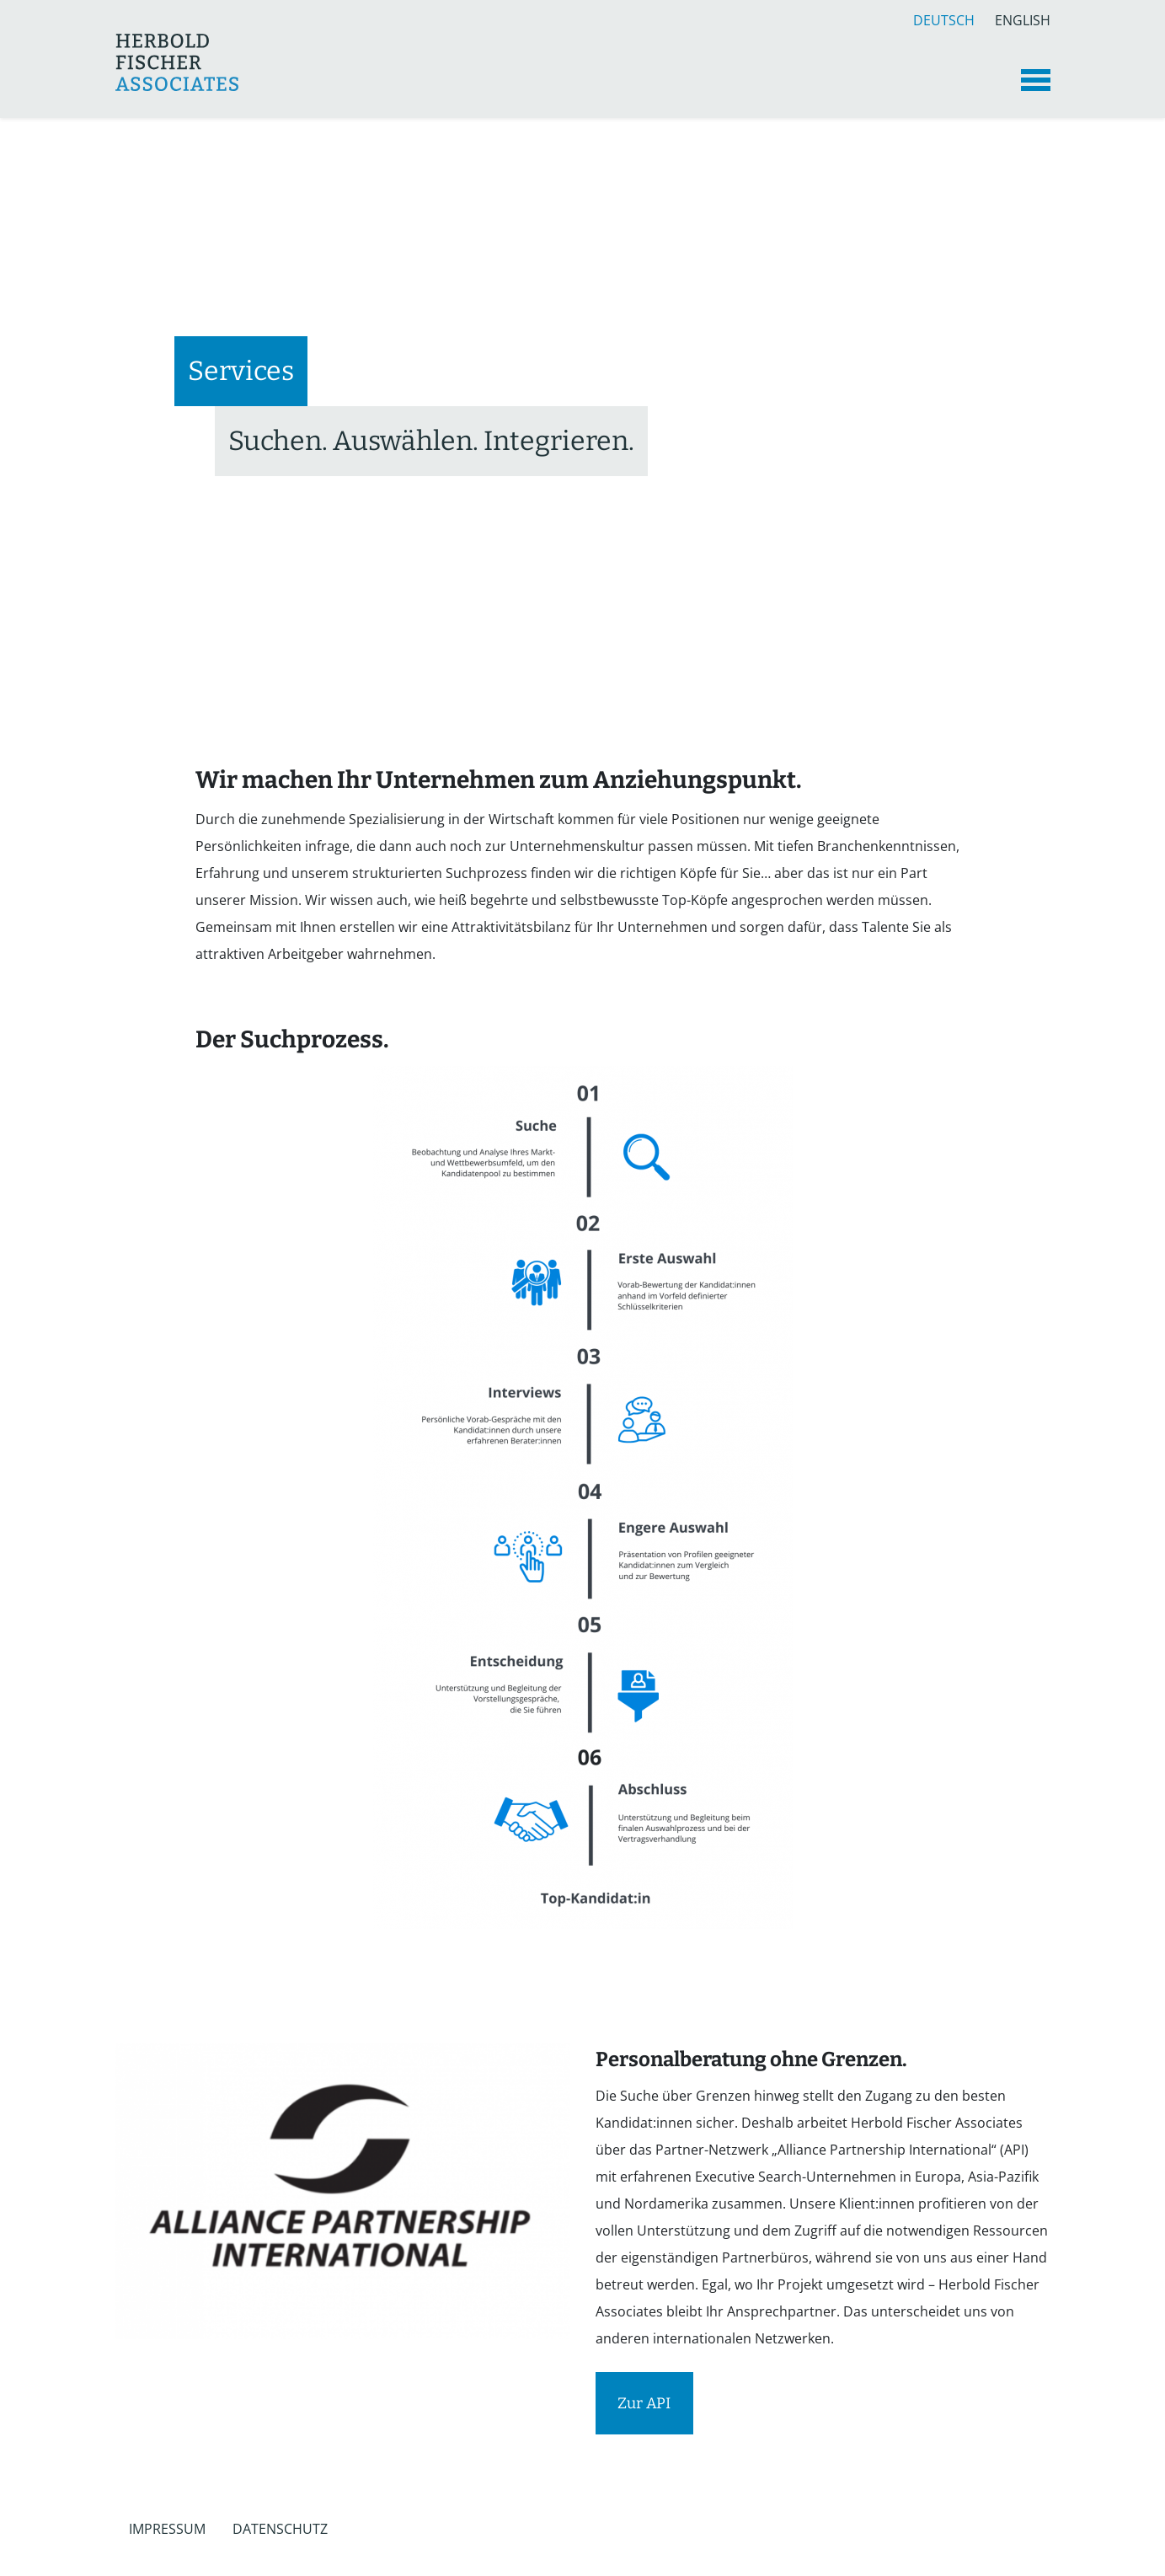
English (1022, 18)
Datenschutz (280, 2529)
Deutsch (944, 18)
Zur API (644, 2403)
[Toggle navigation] (1035, 80)
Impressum (167, 2529)
